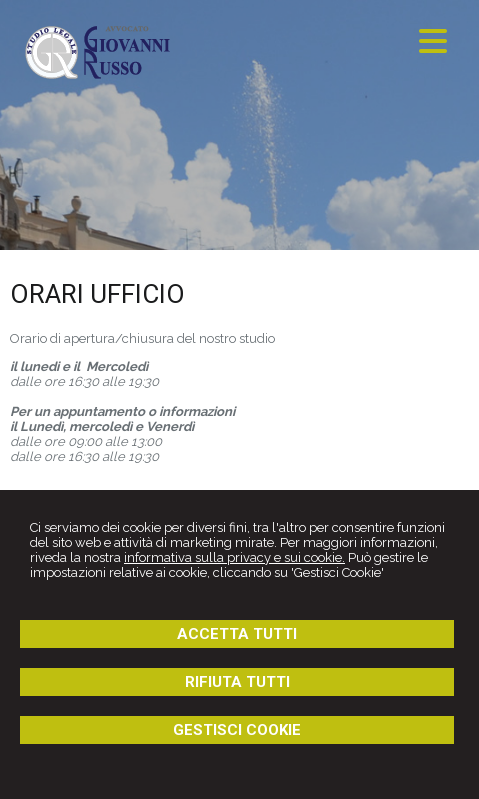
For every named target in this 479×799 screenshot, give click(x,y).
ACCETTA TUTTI (237, 634)
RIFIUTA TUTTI (237, 682)
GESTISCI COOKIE (237, 730)
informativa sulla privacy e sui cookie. (234, 557)
